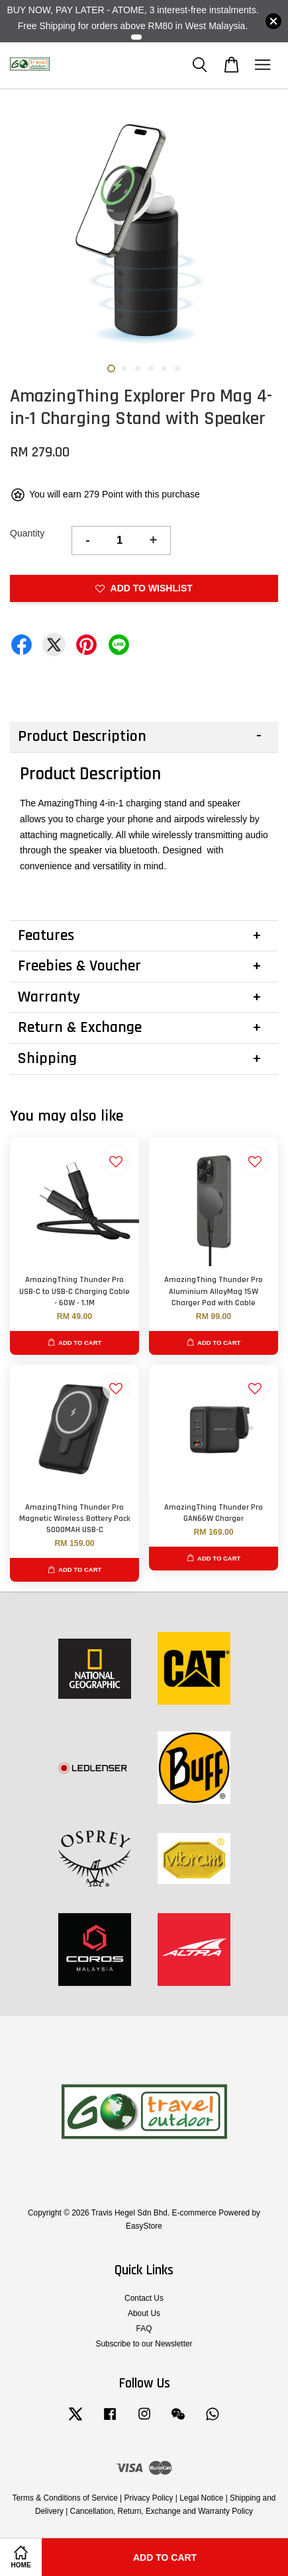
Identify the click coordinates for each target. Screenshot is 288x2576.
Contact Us (144, 2298)
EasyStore (144, 2226)
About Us (144, 2313)
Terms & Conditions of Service (65, 2498)
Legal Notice (201, 2498)
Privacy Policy (148, 2498)
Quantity (27, 533)
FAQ (144, 2328)
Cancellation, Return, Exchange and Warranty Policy (162, 2511)
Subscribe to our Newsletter (143, 2343)
